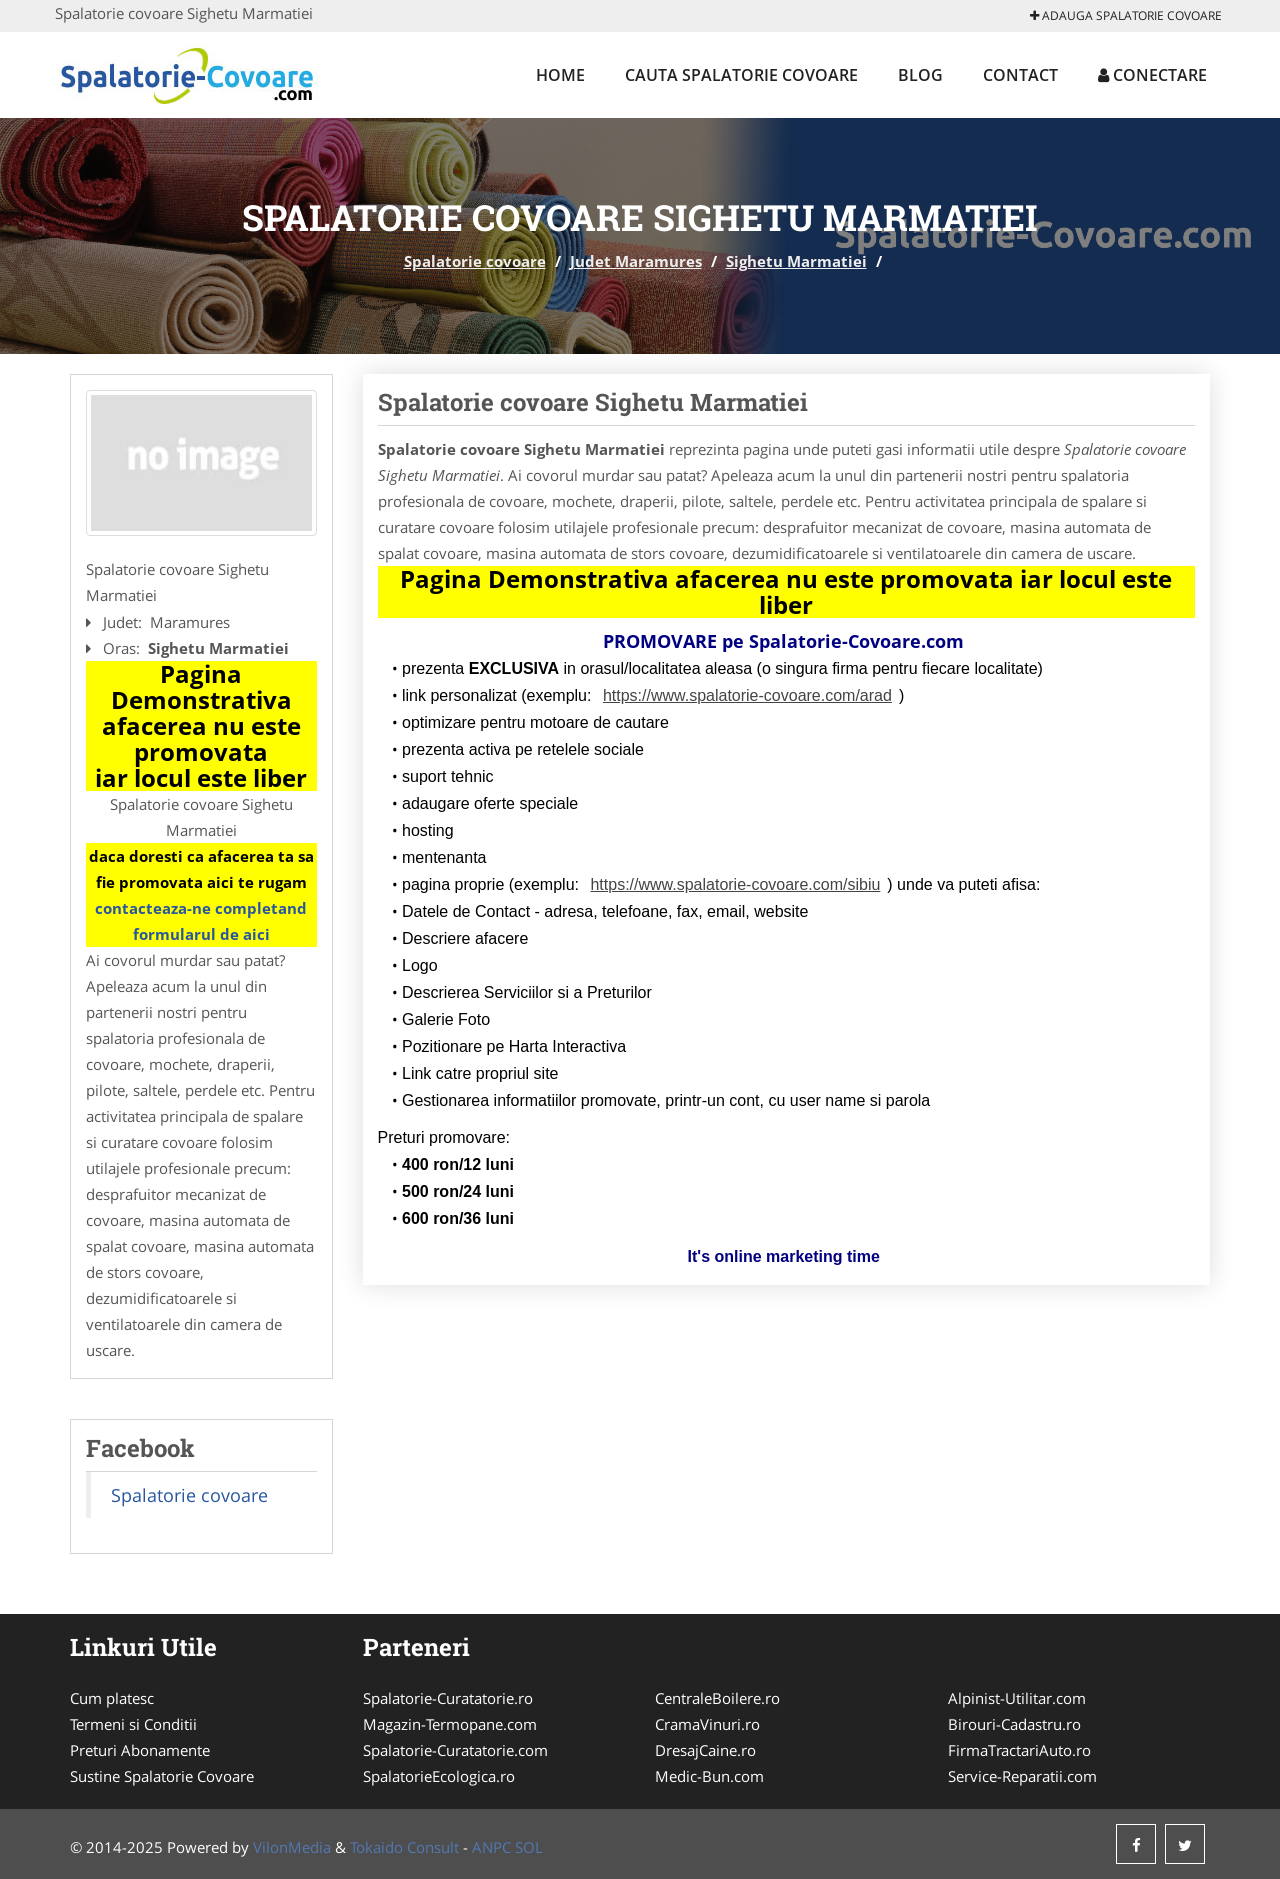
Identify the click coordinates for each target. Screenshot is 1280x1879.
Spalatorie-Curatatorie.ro (448, 1698)
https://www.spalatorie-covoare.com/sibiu (735, 884)
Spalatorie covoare (475, 261)
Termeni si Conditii (133, 1724)
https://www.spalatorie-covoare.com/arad (747, 695)
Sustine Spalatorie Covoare (162, 1776)
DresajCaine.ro (705, 1750)
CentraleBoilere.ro (717, 1698)
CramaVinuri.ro (707, 1724)
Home (560, 75)
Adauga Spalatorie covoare (1126, 15)
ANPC (491, 1847)
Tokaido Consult (404, 1847)
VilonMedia (292, 1847)
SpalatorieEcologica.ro (439, 1776)
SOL (529, 1847)
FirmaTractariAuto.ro (1019, 1750)
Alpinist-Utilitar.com (1017, 1698)
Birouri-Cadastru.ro (1014, 1724)
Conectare (1152, 75)
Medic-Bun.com (709, 1776)
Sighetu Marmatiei (796, 261)
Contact (1020, 75)
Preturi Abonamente (140, 1750)
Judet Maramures (636, 261)
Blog (920, 75)
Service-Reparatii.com (1022, 1776)
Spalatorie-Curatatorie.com (455, 1750)
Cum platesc (112, 1698)
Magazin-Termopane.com (450, 1724)
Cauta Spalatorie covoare (741, 75)
